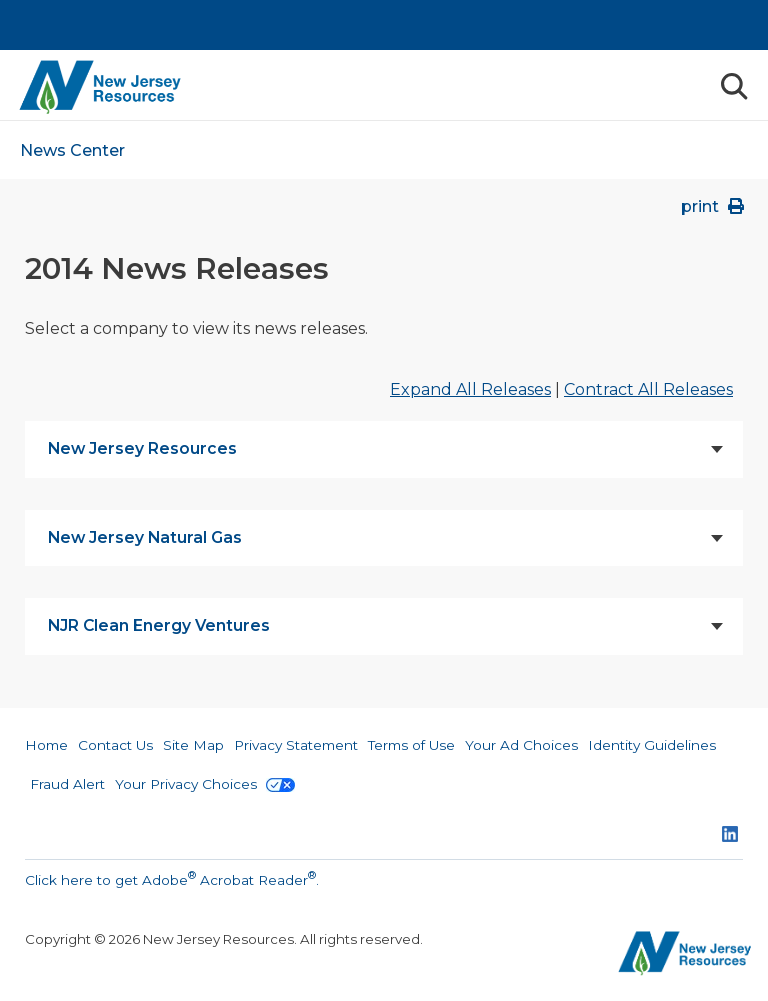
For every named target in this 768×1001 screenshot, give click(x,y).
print (714, 206)
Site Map (193, 745)
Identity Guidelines (652, 745)
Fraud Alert (67, 784)
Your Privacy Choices (205, 784)
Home (46, 745)
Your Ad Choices (521, 745)
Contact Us (115, 745)
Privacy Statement (296, 745)
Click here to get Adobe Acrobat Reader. (172, 878)
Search (733, 86)
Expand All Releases (470, 389)
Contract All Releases (648, 389)
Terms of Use (411, 745)
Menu (688, 85)
